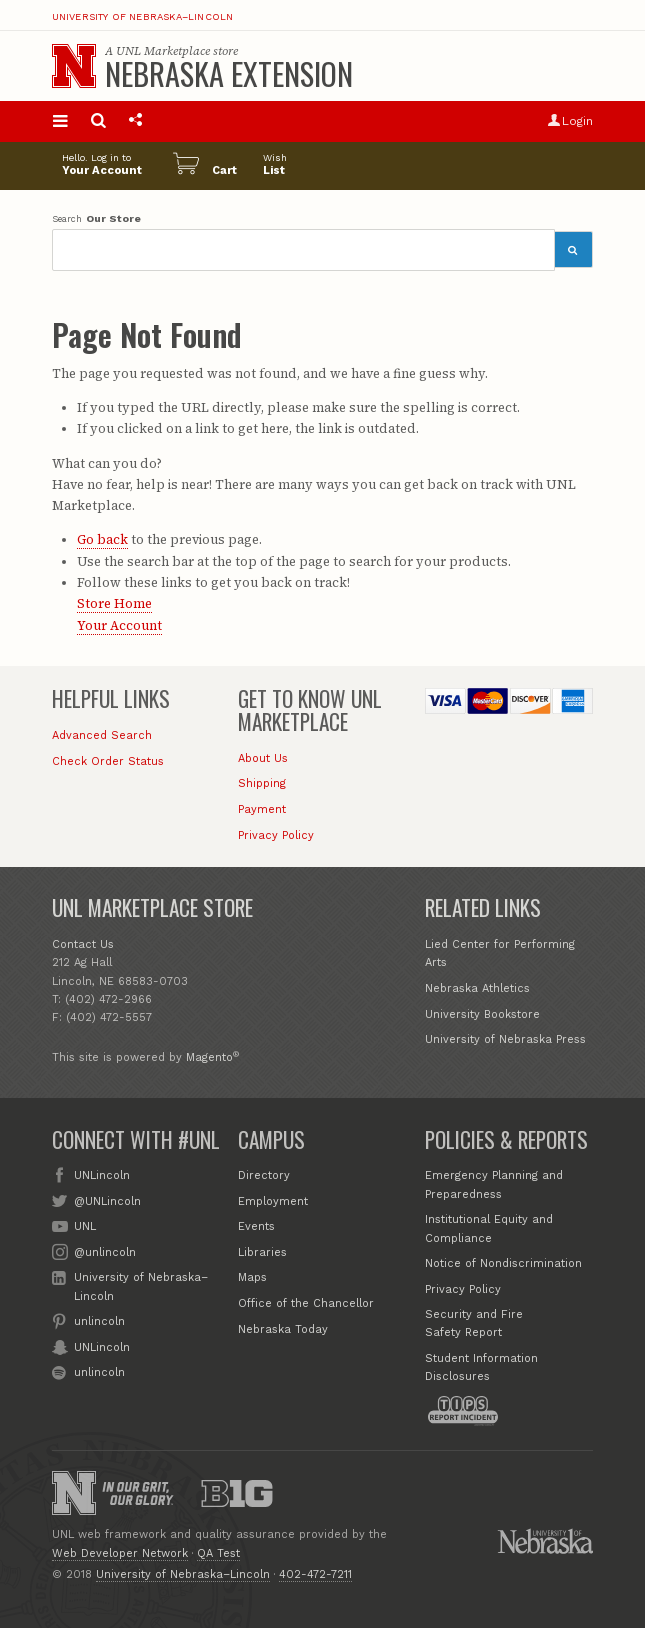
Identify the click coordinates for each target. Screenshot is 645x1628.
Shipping (262, 783)
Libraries (262, 1252)
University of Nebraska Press (505, 1039)
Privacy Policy (276, 835)
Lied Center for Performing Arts (500, 953)
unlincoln (99, 1320)
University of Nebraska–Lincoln (143, 17)
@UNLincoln (107, 1200)
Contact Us (83, 944)
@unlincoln (105, 1251)
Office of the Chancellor (306, 1303)
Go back (102, 539)
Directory (264, 1175)
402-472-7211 (315, 1574)
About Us (263, 758)
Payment (262, 809)
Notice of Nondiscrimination (503, 1263)
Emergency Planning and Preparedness (494, 1184)
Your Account (119, 625)
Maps (252, 1277)
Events (256, 1226)
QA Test (218, 1553)
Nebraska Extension (229, 73)
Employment (273, 1201)
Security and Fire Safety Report (474, 1323)
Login (570, 121)
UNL (85, 1225)
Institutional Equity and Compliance (489, 1228)
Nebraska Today (283, 1329)
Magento (209, 1057)
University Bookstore (482, 1014)
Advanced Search (102, 735)
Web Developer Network (120, 1553)
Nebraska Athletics (477, 988)
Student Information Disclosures (481, 1367)
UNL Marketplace (163, 51)
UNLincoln (102, 1174)
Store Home (114, 603)
